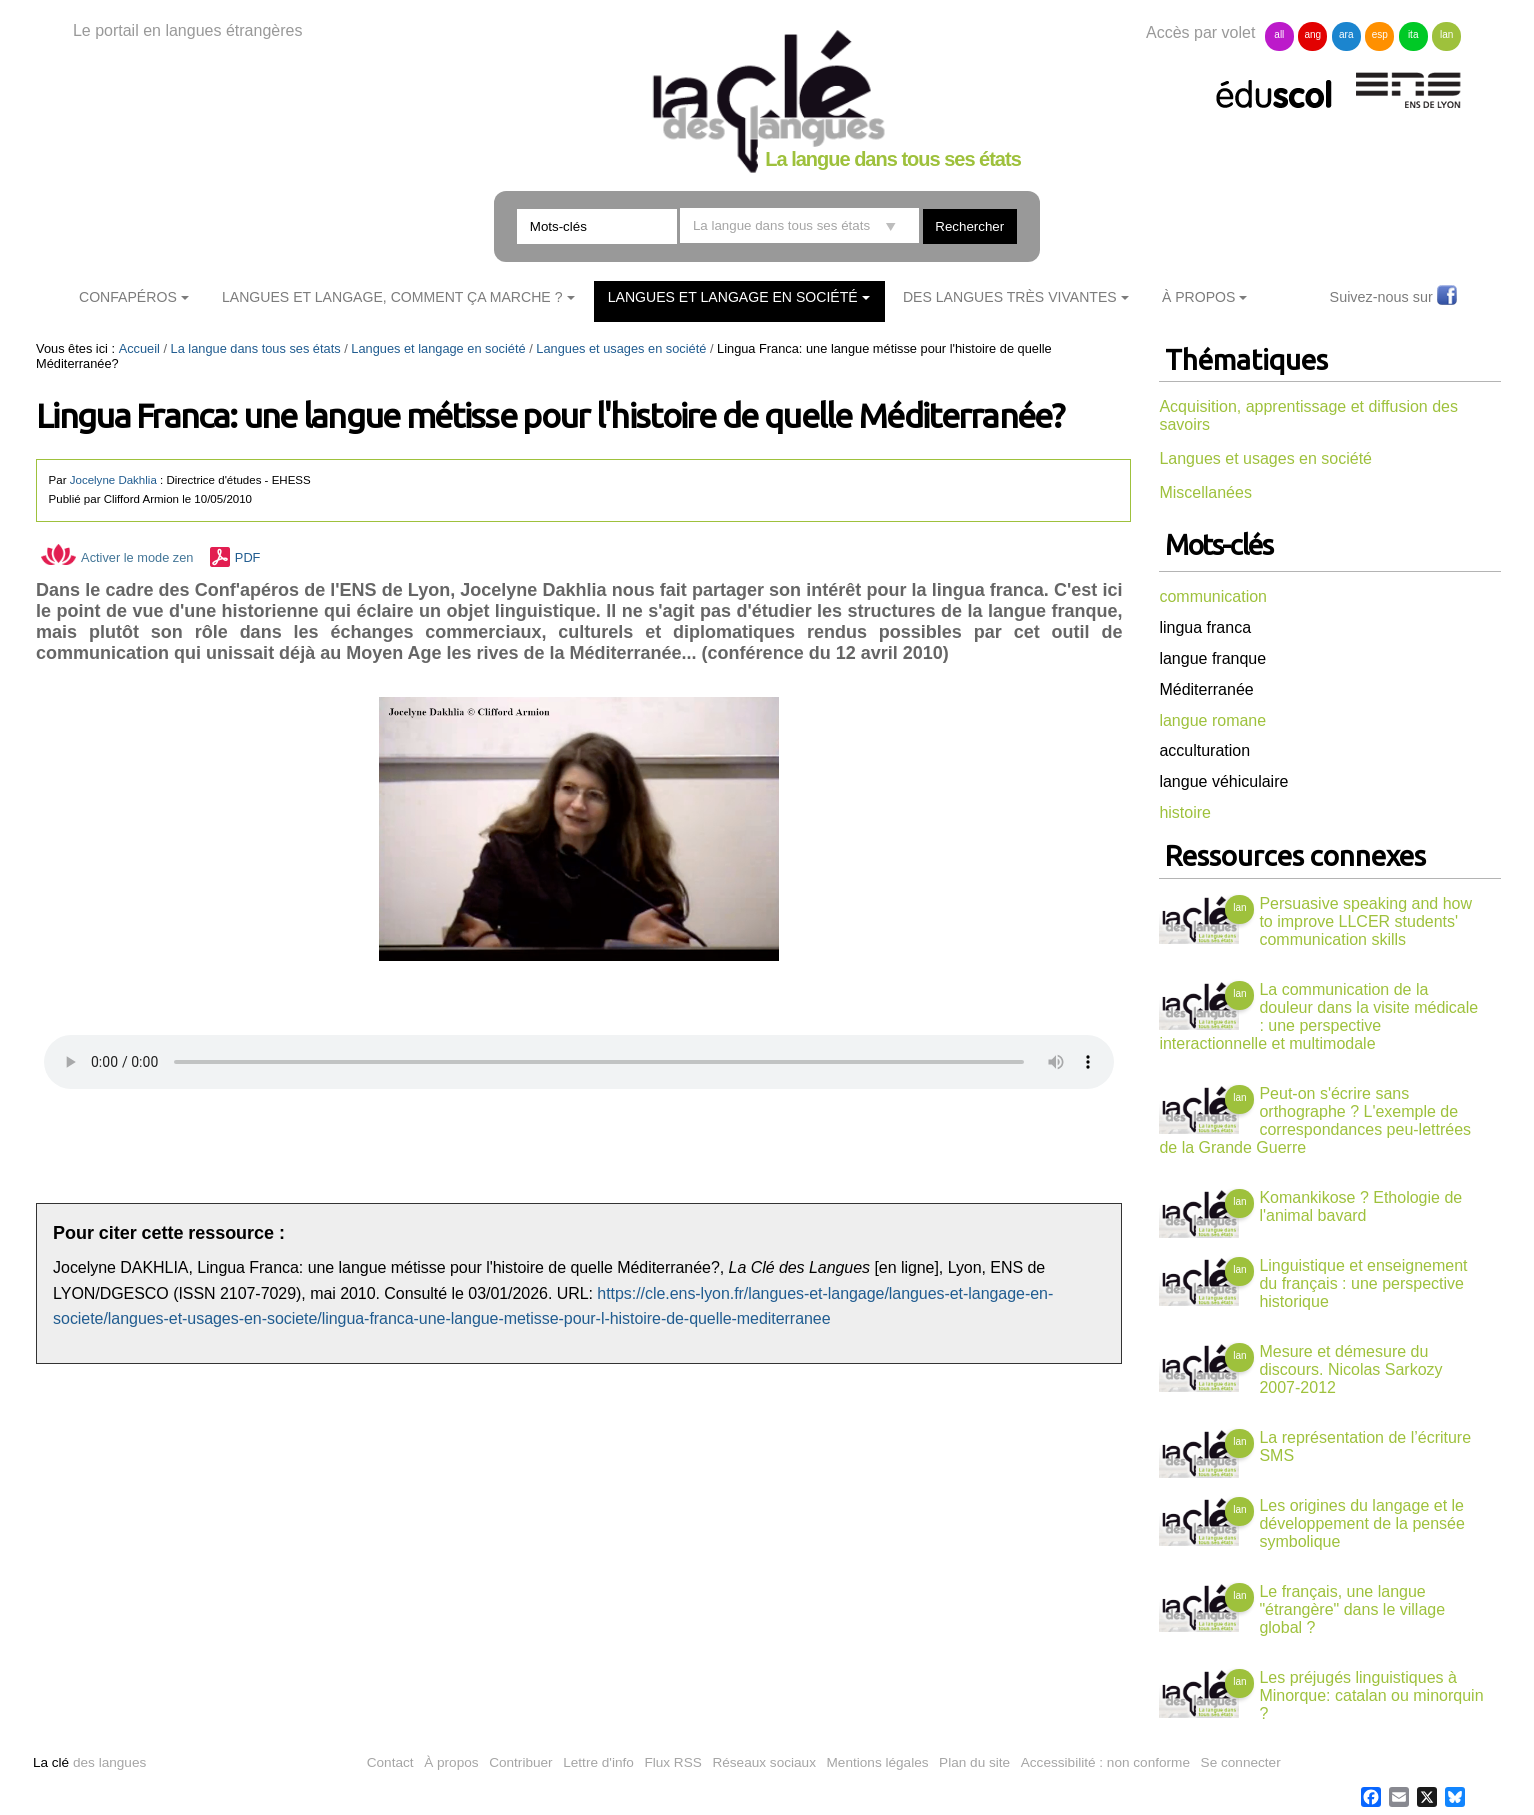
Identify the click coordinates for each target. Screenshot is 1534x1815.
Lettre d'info (598, 1762)
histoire (1185, 812)
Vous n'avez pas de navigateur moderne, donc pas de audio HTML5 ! (579, 1062)
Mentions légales (878, 1762)
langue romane (1212, 720)
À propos (451, 1762)
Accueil (139, 348)
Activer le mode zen (117, 557)
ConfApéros (128, 297)
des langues (89, 1762)
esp (1380, 34)
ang (1312, 34)
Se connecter (1241, 1762)
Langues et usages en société (621, 348)
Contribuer (520, 1762)
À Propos (1199, 297)
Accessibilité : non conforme (1105, 1762)
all (1279, 34)
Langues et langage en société (733, 297)
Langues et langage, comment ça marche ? (392, 297)
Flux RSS (672, 1762)
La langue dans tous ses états (256, 348)
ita (1413, 34)
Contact (390, 1762)
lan (1446, 34)
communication (1213, 596)
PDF (248, 557)
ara (1346, 34)
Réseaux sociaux (764, 1762)
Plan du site (974, 1762)
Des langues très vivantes (1010, 297)
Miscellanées (1205, 492)
